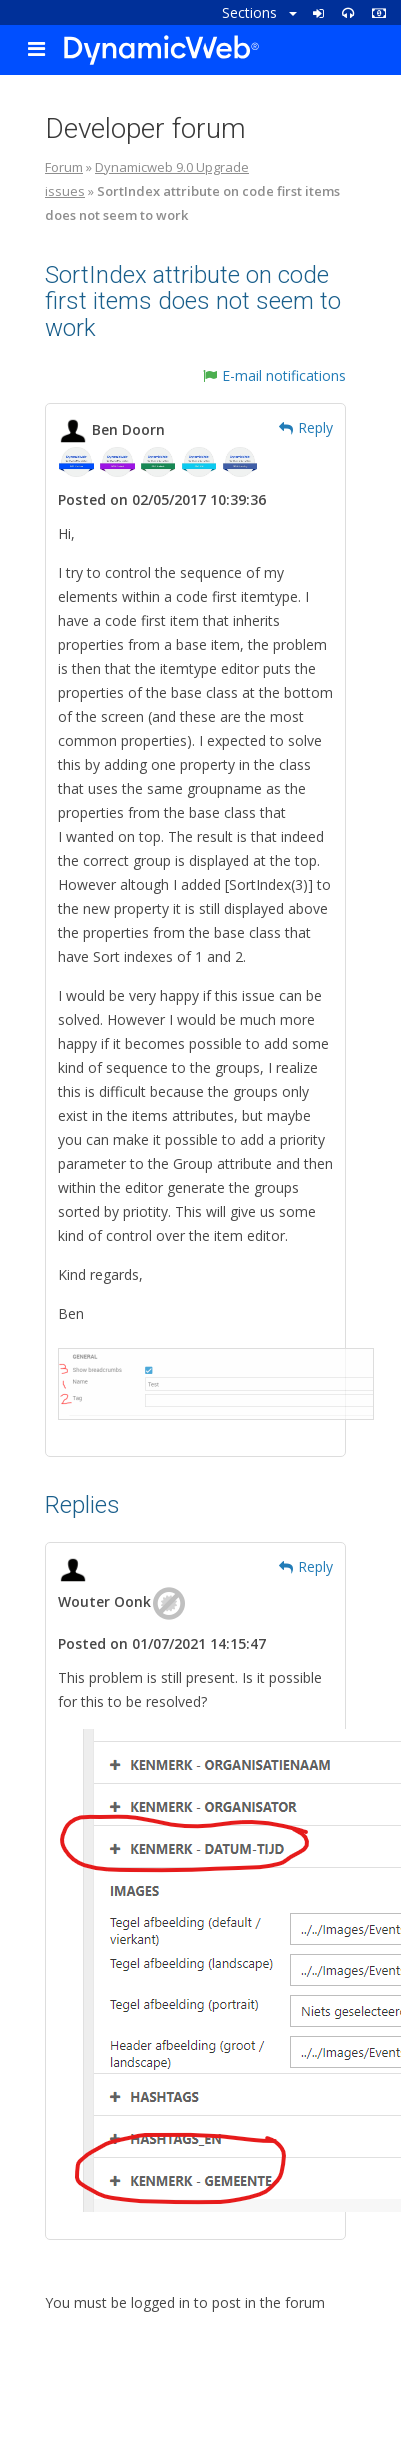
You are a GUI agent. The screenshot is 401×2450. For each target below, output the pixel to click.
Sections (259, 12)
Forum (64, 167)
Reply (306, 427)
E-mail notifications (274, 375)
